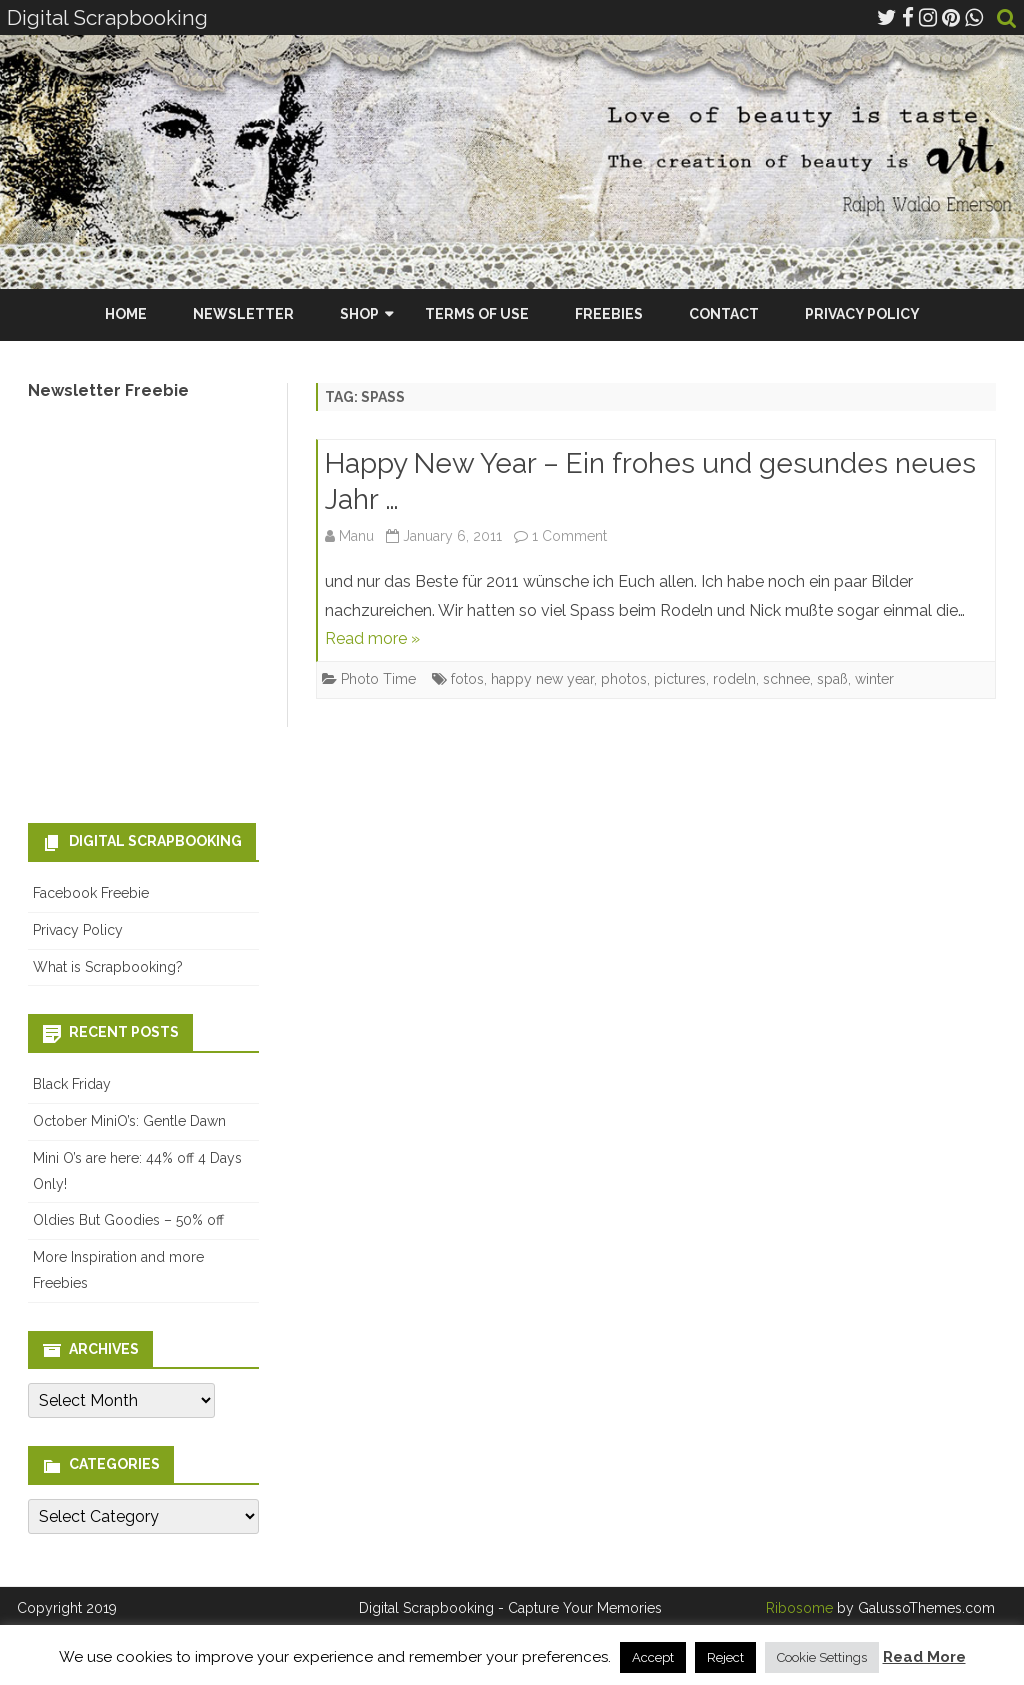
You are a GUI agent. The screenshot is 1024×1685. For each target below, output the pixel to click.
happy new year (542, 679)
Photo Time (378, 679)
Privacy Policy (862, 314)
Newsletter (243, 314)
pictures (680, 679)
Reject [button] (725, 1657)
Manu (356, 536)
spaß (832, 679)
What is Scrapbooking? (108, 967)
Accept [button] (653, 1657)
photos (624, 679)
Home (126, 314)
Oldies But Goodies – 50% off (128, 1220)
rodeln (734, 679)
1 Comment (569, 536)
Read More (924, 1657)
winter (874, 679)
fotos (467, 679)
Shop (359, 314)
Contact (724, 314)
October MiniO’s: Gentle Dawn (129, 1121)
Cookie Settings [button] (822, 1657)
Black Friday (72, 1084)
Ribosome (799, 1608)
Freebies (609, 314)
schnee (786, 679)
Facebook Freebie (91, 893)
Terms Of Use (477, 314)
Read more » (372, 638)
